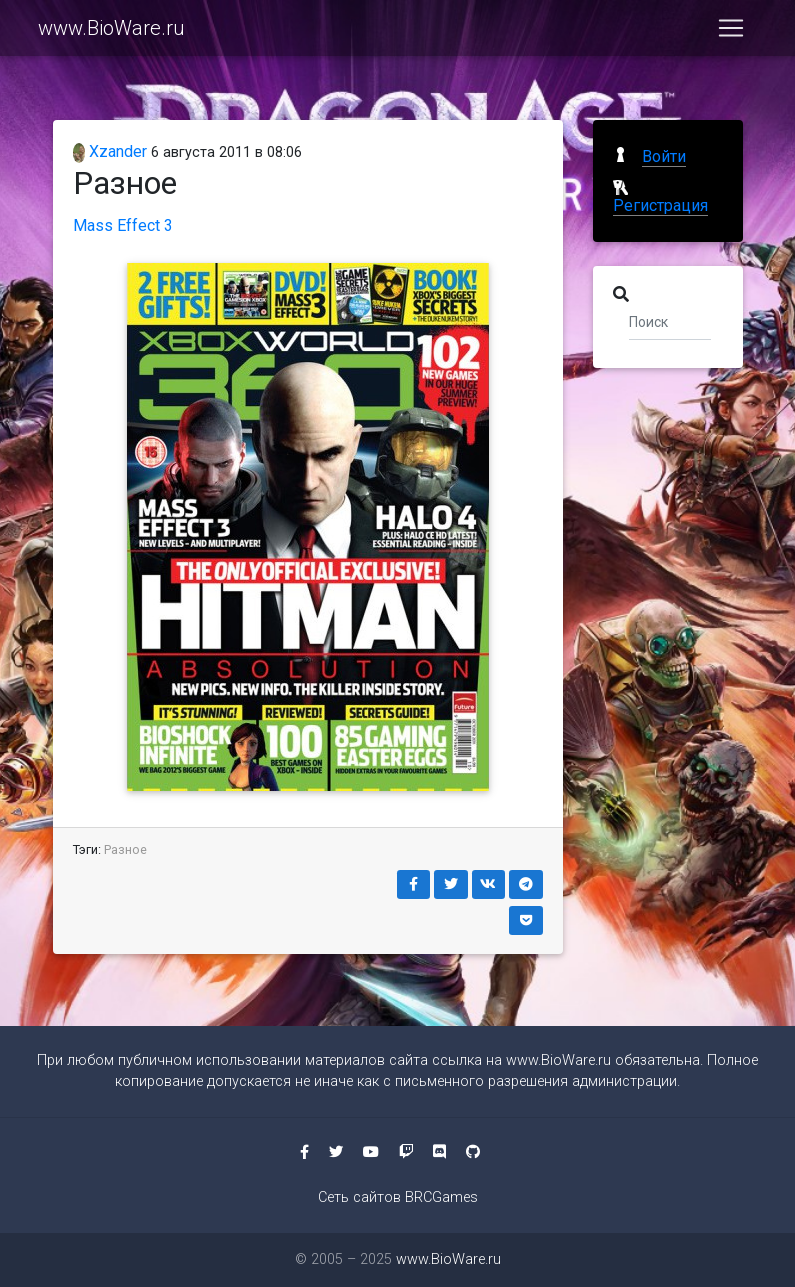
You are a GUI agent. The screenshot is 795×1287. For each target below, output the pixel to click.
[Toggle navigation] (731, 32)
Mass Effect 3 (123, 225)
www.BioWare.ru (111, 32)
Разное (125, 849)
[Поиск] (670, 321)
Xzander (110, 151)
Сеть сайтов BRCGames (398, 1197)
